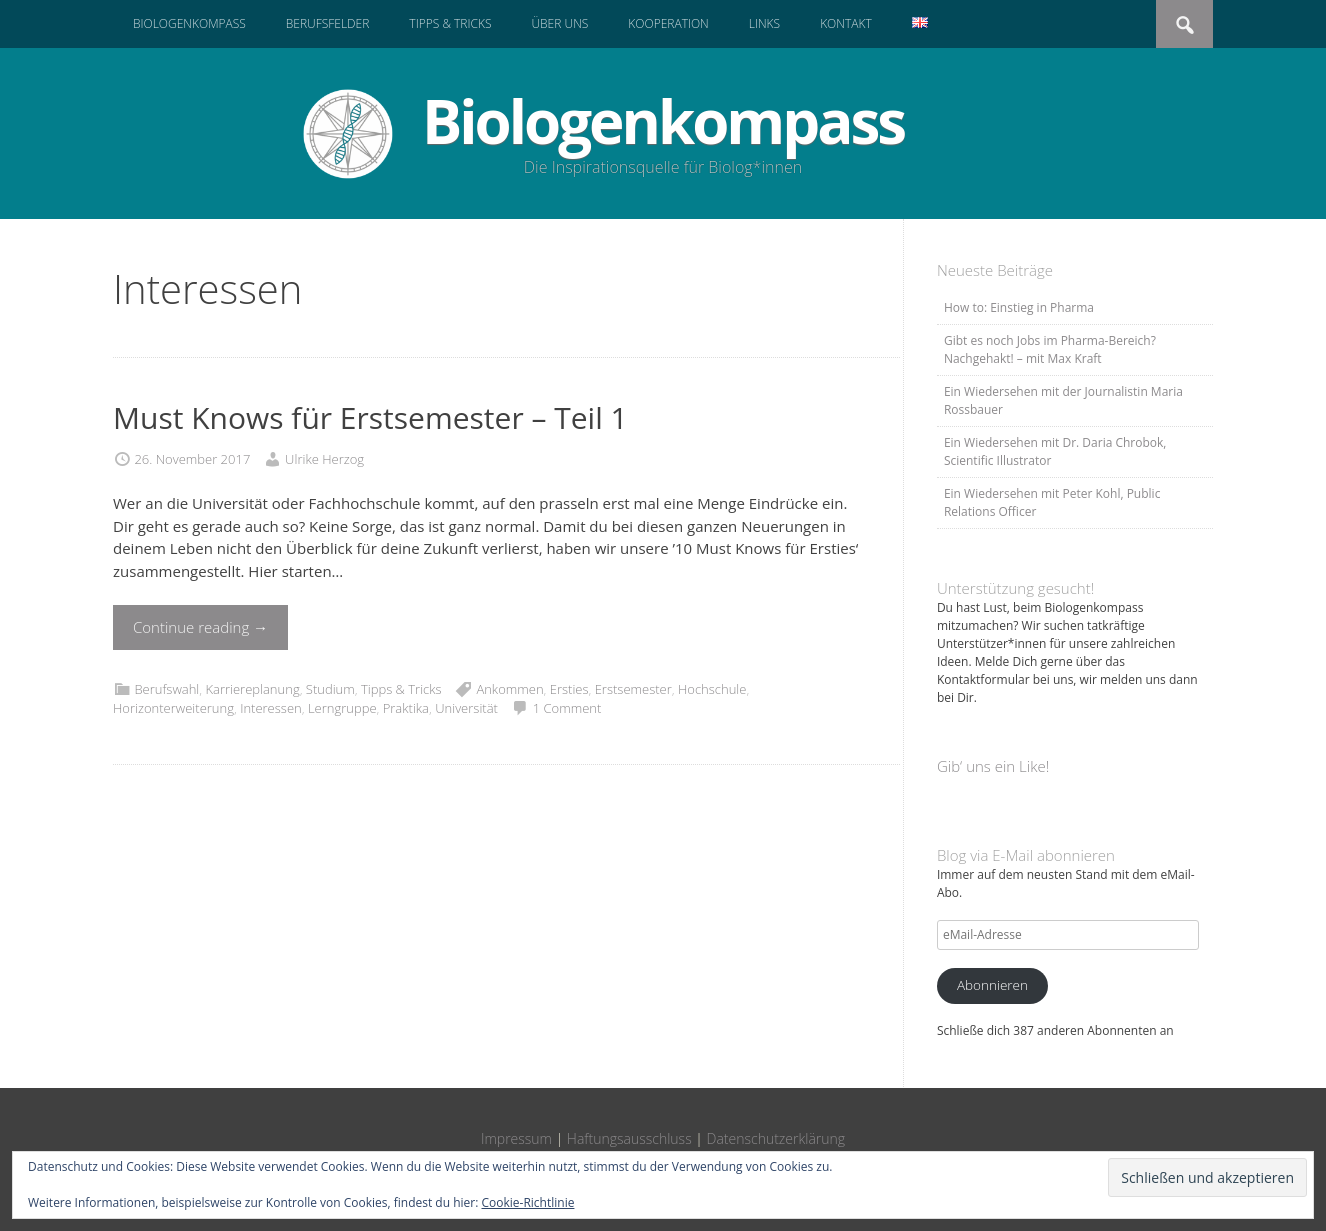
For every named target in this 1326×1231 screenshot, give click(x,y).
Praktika (406, 708)
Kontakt (846, 23)
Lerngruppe (342, 708)
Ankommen (509, 689)
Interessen (271, 708)
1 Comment (567, 708)
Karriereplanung (252, 689)
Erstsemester (633, 689)
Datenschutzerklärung (776, 1138)
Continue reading (200, 627)
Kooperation (668, 23)
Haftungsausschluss (629, 1138)
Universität (466, 708)
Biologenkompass (189, 23)
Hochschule (712, 689)
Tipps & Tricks (450, 23)
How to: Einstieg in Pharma (1019, 307)
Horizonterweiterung (173, 708)
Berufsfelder (328, 23)
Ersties (569, 689)
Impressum (516, 1138)
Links (764, 23)
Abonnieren (992, 985)
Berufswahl (166, 689)
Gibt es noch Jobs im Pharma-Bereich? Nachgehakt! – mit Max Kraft (1050, 349)
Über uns (559, 23)
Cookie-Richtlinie (528, 1202)
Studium (330, 689)
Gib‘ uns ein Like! (993, 766)
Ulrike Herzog (324, 459)
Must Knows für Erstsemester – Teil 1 (370, 417)
